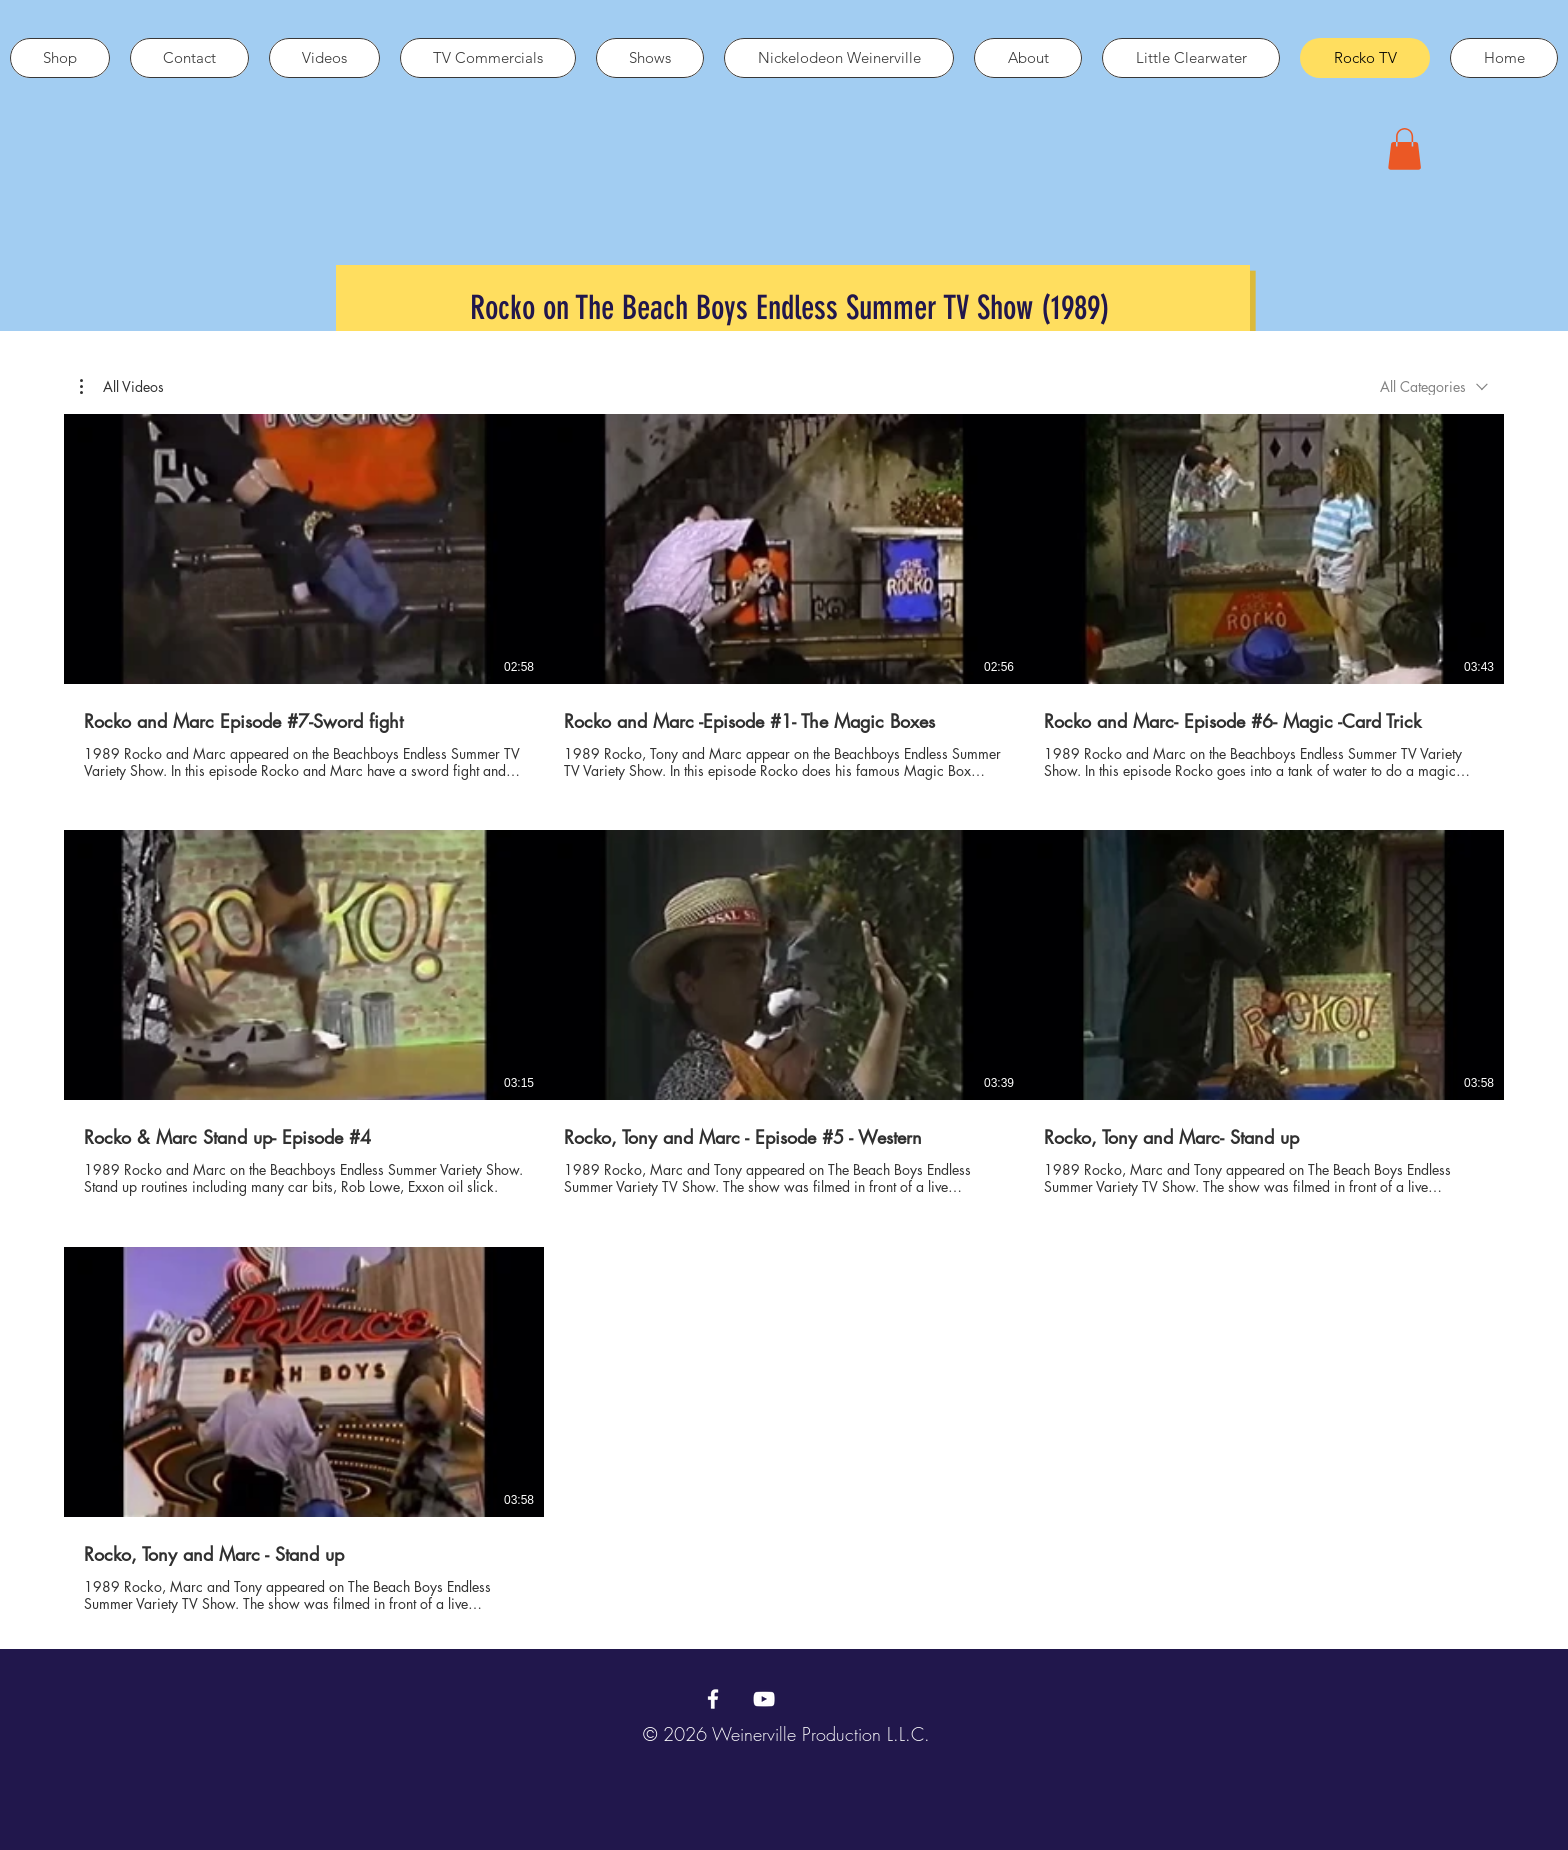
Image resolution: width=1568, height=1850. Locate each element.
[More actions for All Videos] (122, 387)
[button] (1404, 149)
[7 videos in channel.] (784, 1013)
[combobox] (1434, 386)
